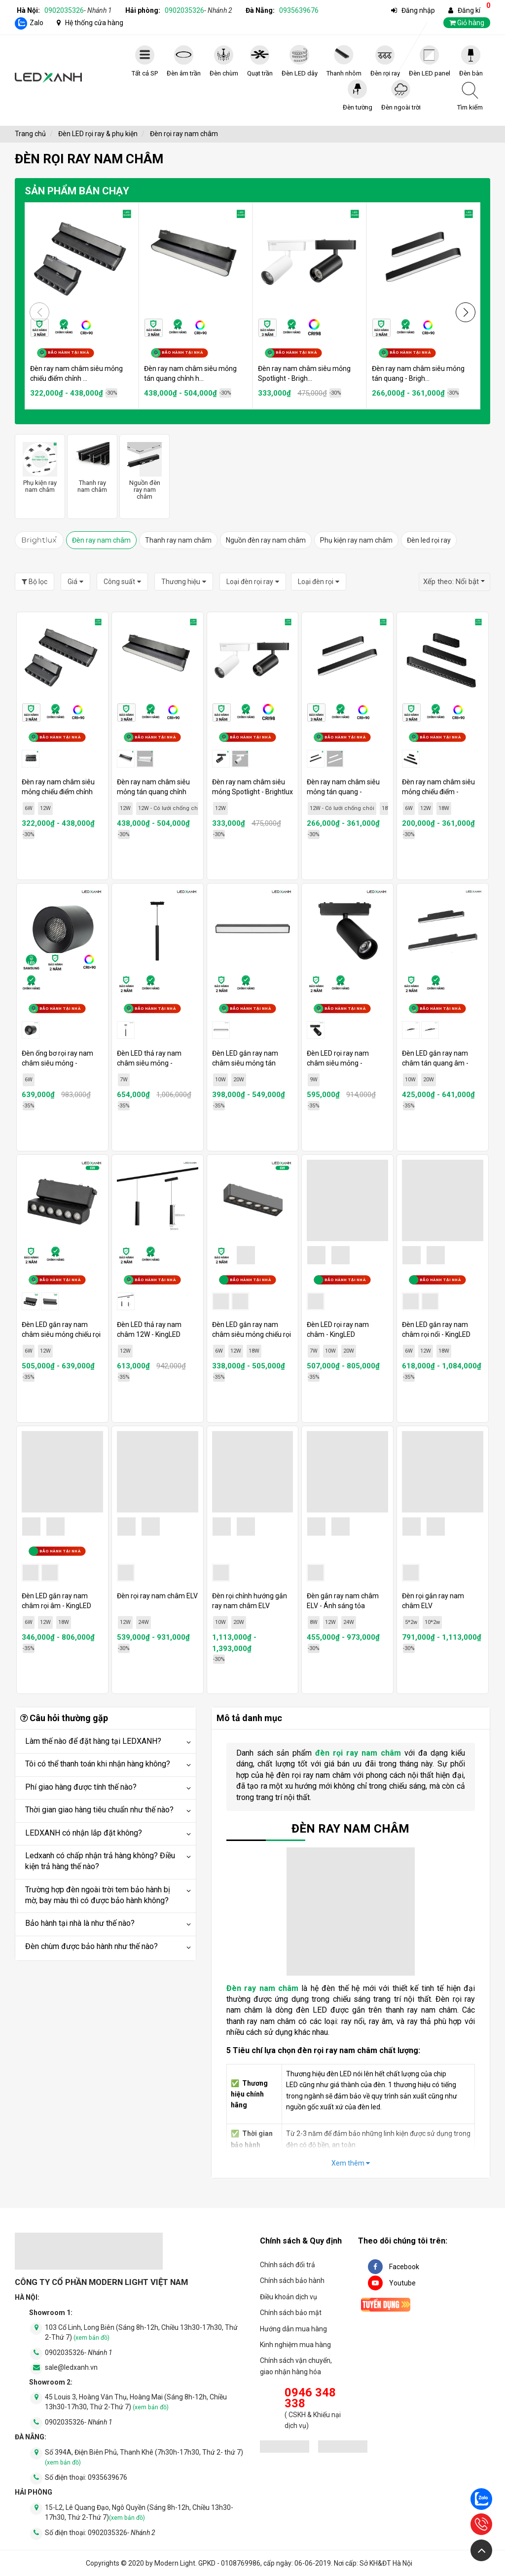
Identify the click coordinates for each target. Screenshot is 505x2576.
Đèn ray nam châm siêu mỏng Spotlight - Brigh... (304, 373)
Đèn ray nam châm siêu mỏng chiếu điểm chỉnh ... (76, 373)
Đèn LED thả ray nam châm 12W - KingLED (149, 1329)
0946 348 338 (310, 2398)
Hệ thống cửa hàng (94, 23)
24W (143, 1622)
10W (220, 1079)
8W (314, 1622)
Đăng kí (469, 10)
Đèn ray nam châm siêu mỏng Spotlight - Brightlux (252, 787)
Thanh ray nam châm (178, 540)
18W (387, 808)
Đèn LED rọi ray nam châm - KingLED (338, 1329)
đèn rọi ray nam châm (358, 1753)
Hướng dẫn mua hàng (293, 2329)
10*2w (432, 1622)
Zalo (36, 23)
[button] (465, 312)
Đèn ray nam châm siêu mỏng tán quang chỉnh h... (190, 373)
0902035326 (78, 10)
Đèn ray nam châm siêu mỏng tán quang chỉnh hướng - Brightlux (153, 792)
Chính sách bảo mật (291, 2313)
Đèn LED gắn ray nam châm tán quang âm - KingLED (435, 1063)
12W (45, 808)
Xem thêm (350, 2163)
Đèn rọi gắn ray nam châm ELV (433, 1601)
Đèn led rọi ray (429, 540)
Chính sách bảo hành (292, 2280)
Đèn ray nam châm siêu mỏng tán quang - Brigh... (418, 373)
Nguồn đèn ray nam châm (266, 540)
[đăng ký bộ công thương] (284, 2448)
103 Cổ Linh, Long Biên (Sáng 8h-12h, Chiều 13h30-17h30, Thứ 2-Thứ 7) (141, 2332)
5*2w (411, 1622)
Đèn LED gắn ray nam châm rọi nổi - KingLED (436, 1329)
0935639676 (299, 10)
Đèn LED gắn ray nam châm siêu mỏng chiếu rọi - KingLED (251, 1334)
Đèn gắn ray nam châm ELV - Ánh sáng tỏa (343, 1601)
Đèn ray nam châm (101, 540)
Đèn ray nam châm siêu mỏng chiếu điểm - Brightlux (438, 792)
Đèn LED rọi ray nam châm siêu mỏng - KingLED (338, 1063)
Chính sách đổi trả (287, 2265)
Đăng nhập (418, 10)
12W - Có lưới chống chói (170, 808)
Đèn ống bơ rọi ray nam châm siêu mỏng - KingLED (57, 1063)
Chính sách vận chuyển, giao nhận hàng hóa (296, 2365)
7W (124, 1079)
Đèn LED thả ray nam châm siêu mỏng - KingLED (149, 1063)
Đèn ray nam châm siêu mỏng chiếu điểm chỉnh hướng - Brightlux (58, 792)
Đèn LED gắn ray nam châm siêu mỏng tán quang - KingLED (245, 1063)
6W (29, 808)
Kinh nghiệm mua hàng (295, 2345)
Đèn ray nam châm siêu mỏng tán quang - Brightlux (343, 792)
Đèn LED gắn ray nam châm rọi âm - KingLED (56, 1601)
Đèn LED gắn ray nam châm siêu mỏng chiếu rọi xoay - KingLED (61, 1334)
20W (238, 1079)
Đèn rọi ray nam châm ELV (157, 1596)
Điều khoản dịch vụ (288, 2297)
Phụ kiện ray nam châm (356, 540)
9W (314, 1079)
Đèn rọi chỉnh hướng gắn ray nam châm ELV (249, 1601)
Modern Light (174, 2563)
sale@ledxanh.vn (71, 2367)
